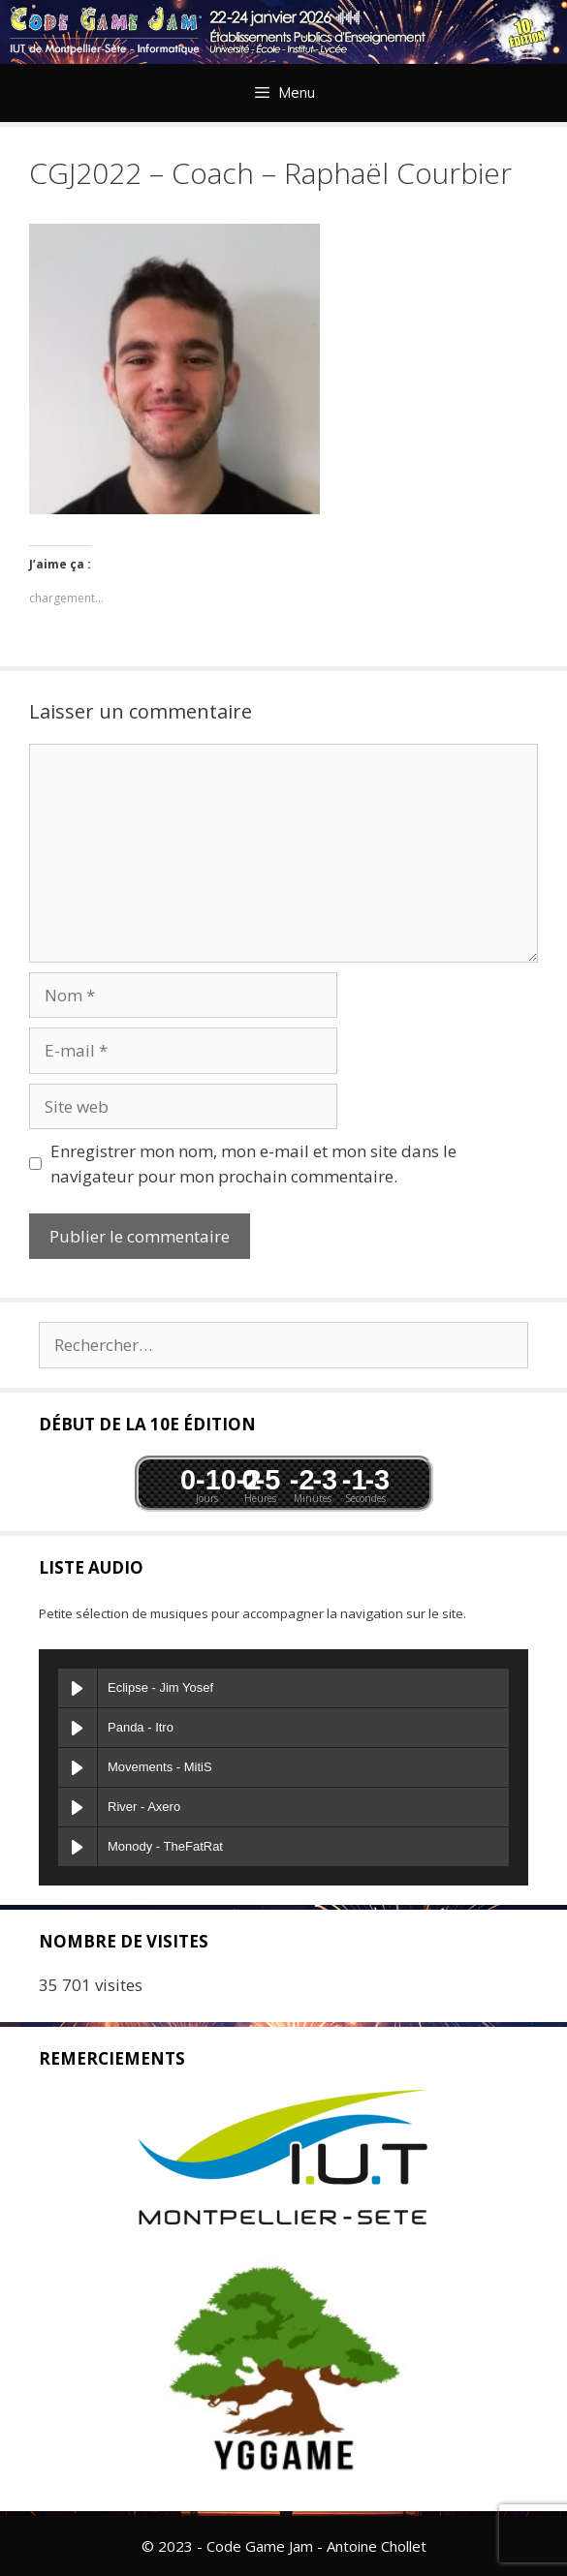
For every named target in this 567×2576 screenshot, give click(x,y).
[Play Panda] (77, 1727)
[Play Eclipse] (77, 1688)
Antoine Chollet (376, 2546)
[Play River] (77, 1807)
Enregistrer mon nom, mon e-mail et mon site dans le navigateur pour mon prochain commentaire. (253, 1163)
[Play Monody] (77, 1846)
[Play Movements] (77, 1767)
